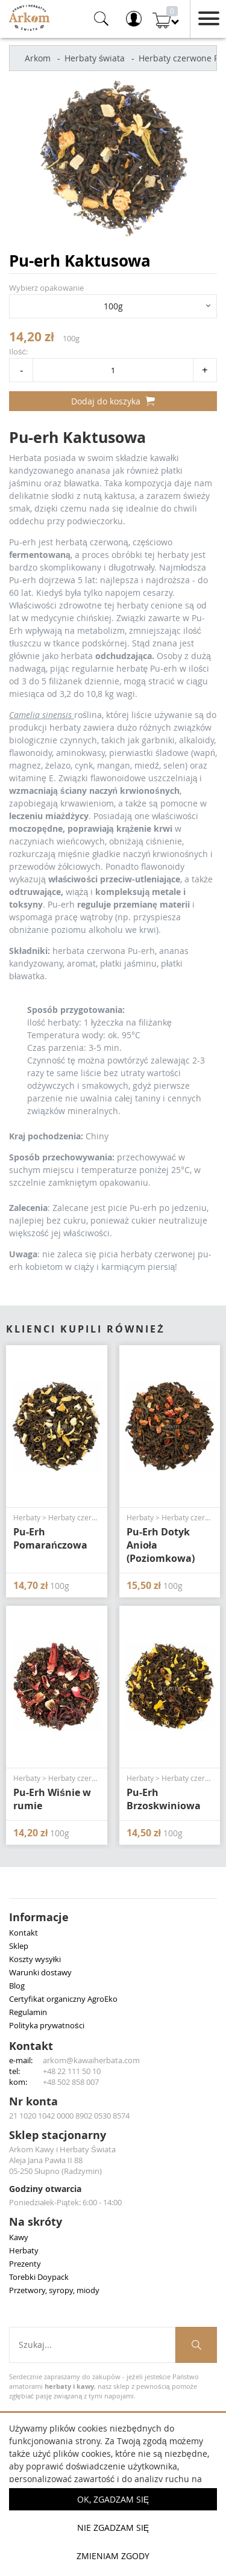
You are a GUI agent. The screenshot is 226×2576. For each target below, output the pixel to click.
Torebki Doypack (39, 2276)
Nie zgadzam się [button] (113, 2527)
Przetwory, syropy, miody (54, 2290)
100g (113, 306)
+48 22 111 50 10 (72, 2071)
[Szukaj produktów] (196, 2345)
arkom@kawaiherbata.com (91, 2060)
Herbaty (24, 2250)
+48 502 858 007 (71, 2081)
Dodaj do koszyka (113, 401)
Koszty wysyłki (35, 1959)
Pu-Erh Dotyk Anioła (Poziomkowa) (161, 1545)
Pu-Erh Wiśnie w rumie (52, 1799)
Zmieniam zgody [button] (113, 2556)
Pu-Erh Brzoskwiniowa (164, 1799)
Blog (17, 1985)
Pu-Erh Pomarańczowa (50, 1538)
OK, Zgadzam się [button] (113, 2499)
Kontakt (23, 1932)
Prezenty (25, 2263)
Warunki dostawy (40, 1972)
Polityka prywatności (46, 2025)
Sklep (18, 1945)
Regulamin (28, 2012)
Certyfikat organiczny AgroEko (63, 1998)
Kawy (18, 2237)
